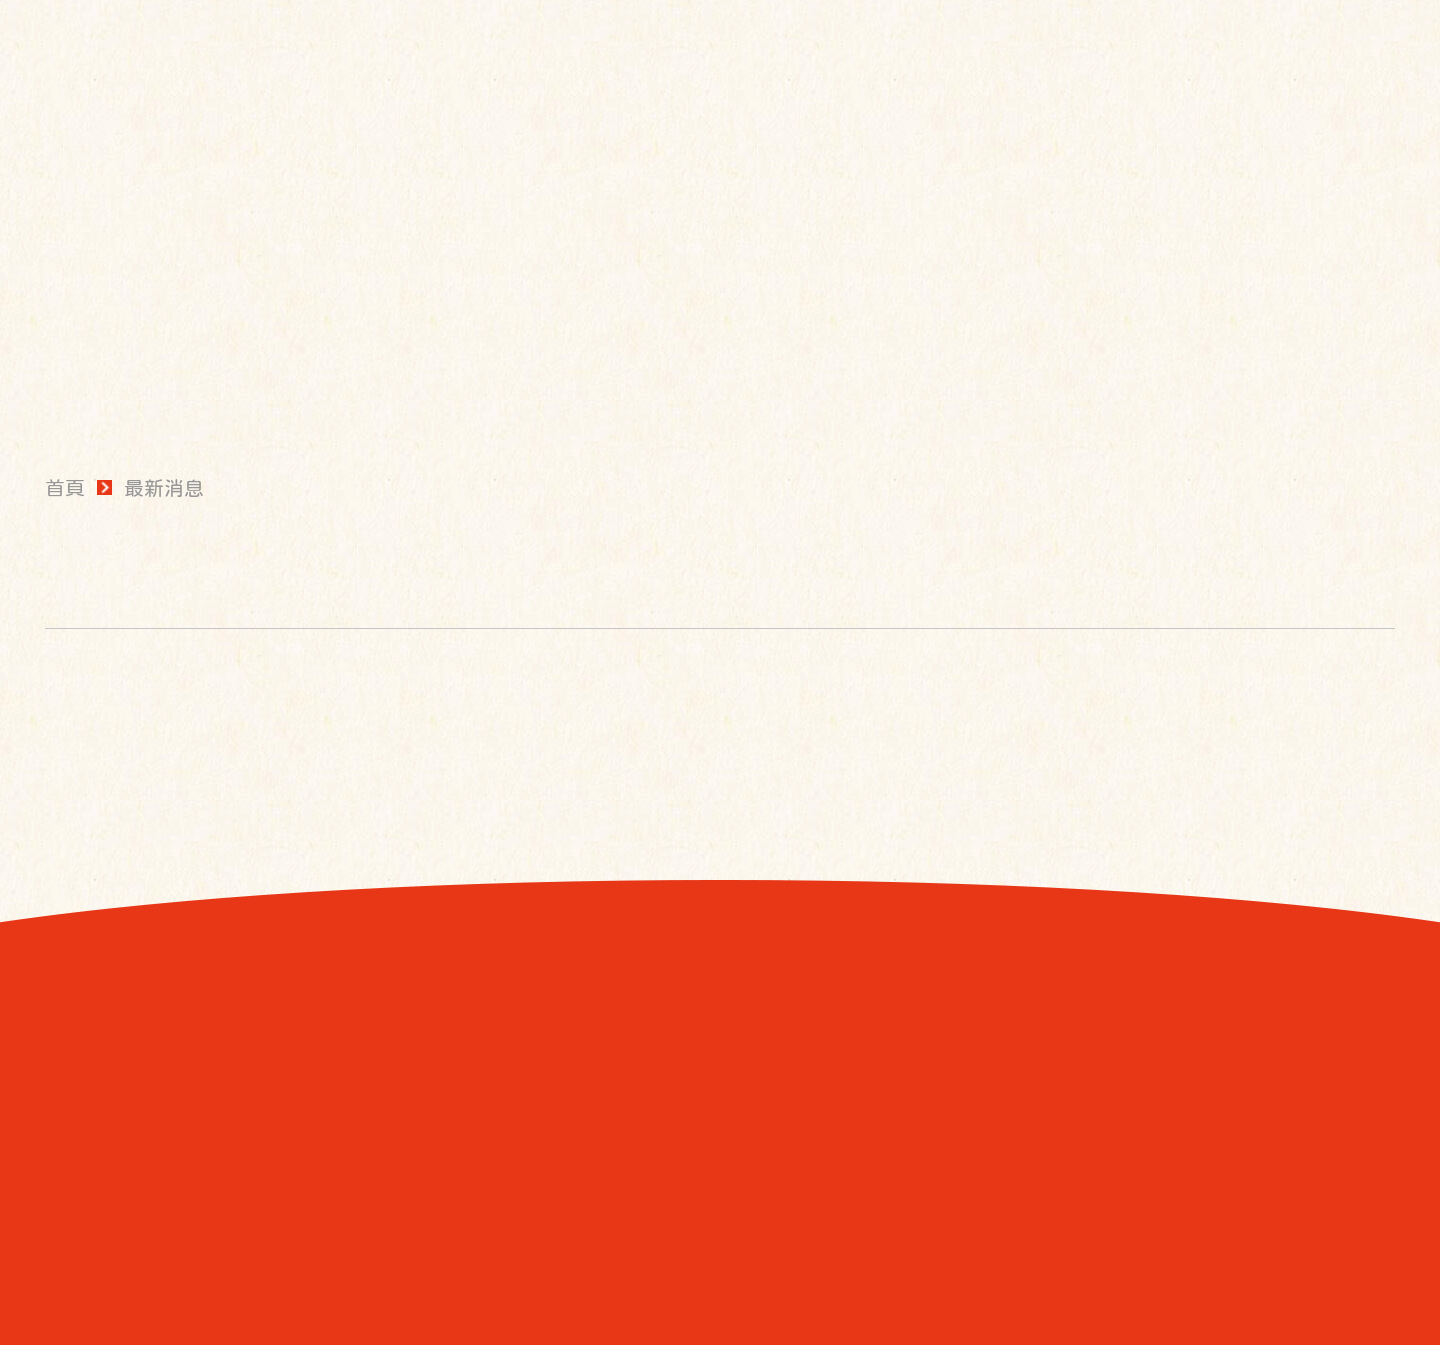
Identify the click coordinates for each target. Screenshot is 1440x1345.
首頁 (65, 488)
